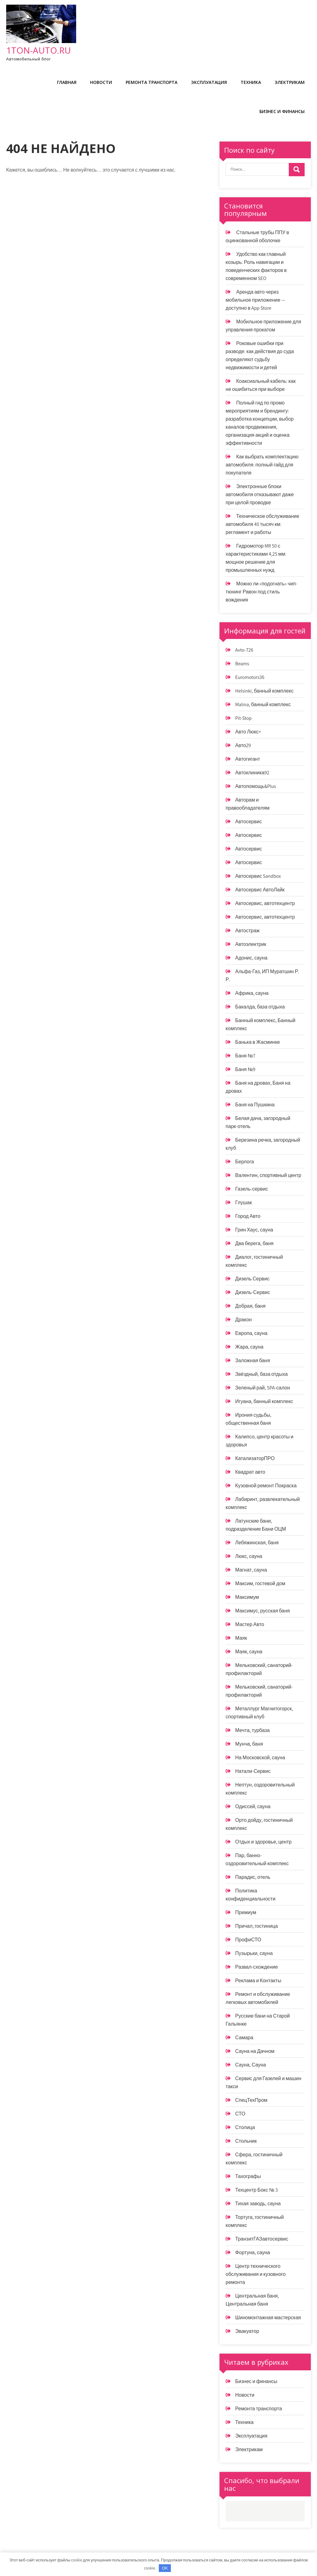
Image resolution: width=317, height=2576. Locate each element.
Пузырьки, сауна (254, 1953)
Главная (66, 82)
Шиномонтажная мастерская (268, 2317)
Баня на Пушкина (255, 1104)
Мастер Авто (249, 1624)
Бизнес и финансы (282, 111)
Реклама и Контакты (258, 1980)
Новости (101, 82)
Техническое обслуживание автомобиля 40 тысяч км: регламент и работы (262, 524)
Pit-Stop (243, 718)
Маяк (241, 1638)
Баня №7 (245, 1055)
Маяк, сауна (249, 1651)
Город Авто (247, 1216)
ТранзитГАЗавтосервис (261, 2239)
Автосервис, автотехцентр (265, 903)
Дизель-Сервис (252, 1292)
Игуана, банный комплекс (264, 1401)
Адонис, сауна (251, 958)
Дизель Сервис (252, 1278)
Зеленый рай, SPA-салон (262, 1387)
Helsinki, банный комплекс (264, 691)
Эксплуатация (209, 82)
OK (165, 2568)
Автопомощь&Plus (255, 786)
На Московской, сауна (260, 1757)
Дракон (243, 1319)
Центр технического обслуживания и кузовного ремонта (256, 2274)
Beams (242, 663)
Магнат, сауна (251, 1570)
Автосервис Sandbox (258, 876)
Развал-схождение (256, 1967)
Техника (251, 82)
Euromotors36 (249, 677)
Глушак (243, 1202)
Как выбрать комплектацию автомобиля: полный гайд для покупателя (262, 464)
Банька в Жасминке (257, 1042)
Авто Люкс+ (248, 731)
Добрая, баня (250, 1306)
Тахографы (248, 2176)
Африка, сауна (252, 993)
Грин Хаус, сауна (254, 1230)
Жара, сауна (249, 1347)
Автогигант (247, 759)
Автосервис (248, 821)
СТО (240, 2113)
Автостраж (247, 930)
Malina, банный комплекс (263, 704)
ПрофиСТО (248, 1939)
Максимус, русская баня (262, 1610)
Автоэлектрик (250, 944)
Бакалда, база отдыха (260, 1007)
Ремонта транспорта (151, 82)
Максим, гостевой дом (260, 1583)
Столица (245, 2127)
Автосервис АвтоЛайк (260, 889)
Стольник (246, 2141)
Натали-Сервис (253, 1771)
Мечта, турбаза (252, 1730)
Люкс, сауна (248, 1556)
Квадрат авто (250, 1472)
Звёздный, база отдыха (261, 1374)
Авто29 (243, 745)
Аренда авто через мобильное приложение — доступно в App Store (255, 300)
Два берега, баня (254, 1243)
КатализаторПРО (255, 1458)
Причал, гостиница (256, 1926)
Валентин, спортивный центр (268, 1175)
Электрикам (290, 82)
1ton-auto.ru (38, 50)
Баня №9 (245, 1069)
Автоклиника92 (252, 772)
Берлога (244, 1161)
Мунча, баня (249, 1744)
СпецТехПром (251, 2100)
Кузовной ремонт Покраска (266, 1485)
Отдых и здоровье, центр (263, 1842)
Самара (244, 2037)
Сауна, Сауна (250, 2065)
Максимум (247, 1597)
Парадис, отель (252, 1877)
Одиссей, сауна (253, 1806)
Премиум (245, 1912)
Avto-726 (244, 650)
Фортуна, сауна (252, 2252)
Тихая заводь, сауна (258, 2203)
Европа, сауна (251, 1333)
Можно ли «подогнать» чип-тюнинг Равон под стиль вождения (261, 591)
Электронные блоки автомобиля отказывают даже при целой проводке (260, 494)
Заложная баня (252, 1360)
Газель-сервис (251, 1189)
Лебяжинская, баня (257, 1542)
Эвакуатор (247, 2331)
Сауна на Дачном (255, 2051)
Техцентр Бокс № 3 (256, 2190)
